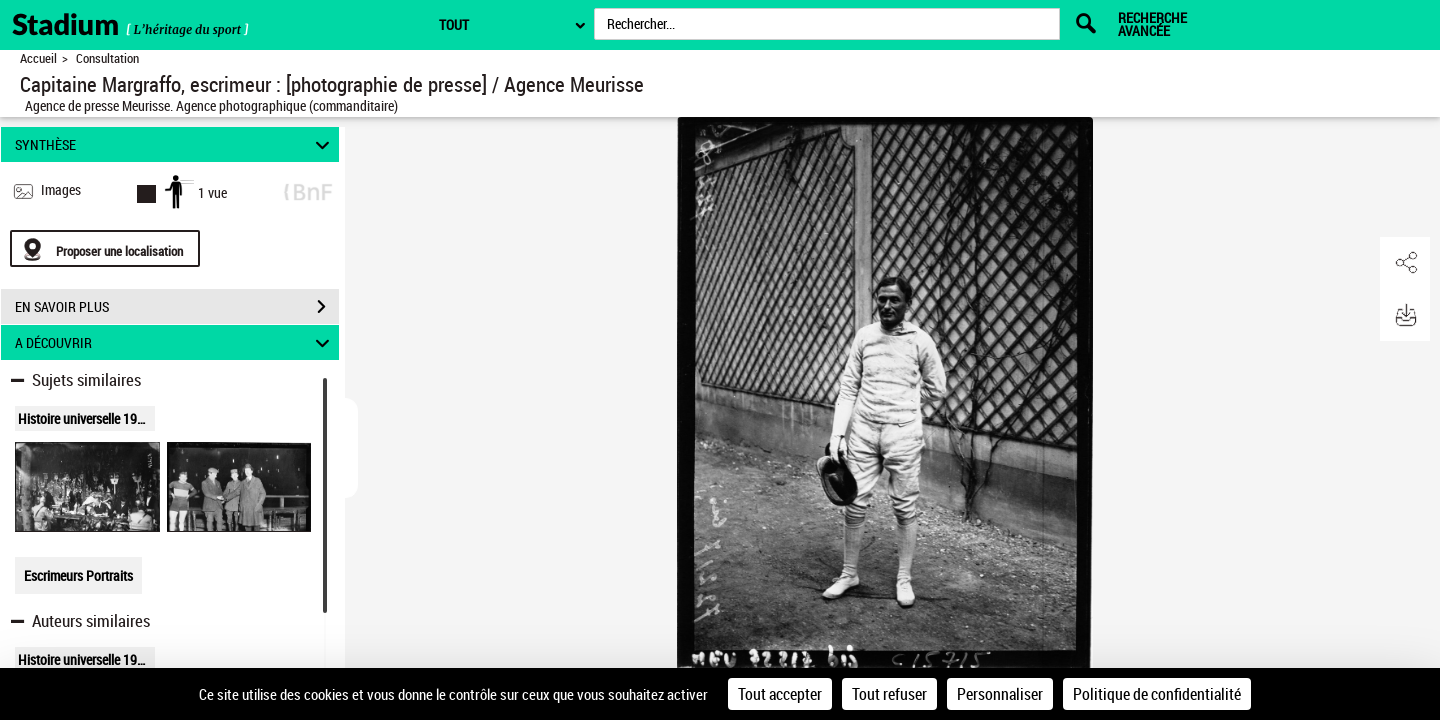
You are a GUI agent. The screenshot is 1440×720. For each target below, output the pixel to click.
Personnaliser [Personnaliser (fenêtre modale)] (1000, 694)
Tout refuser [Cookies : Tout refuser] (889, 694)
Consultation (107, 58)
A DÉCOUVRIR (175, 342)
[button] (1405, 263)
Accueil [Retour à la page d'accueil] (38, 58)
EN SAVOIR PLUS (177, 307)
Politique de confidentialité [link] (1157, 694)
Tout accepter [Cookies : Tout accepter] (780, 694)
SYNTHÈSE (175, 144)
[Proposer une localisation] (105, 248)
